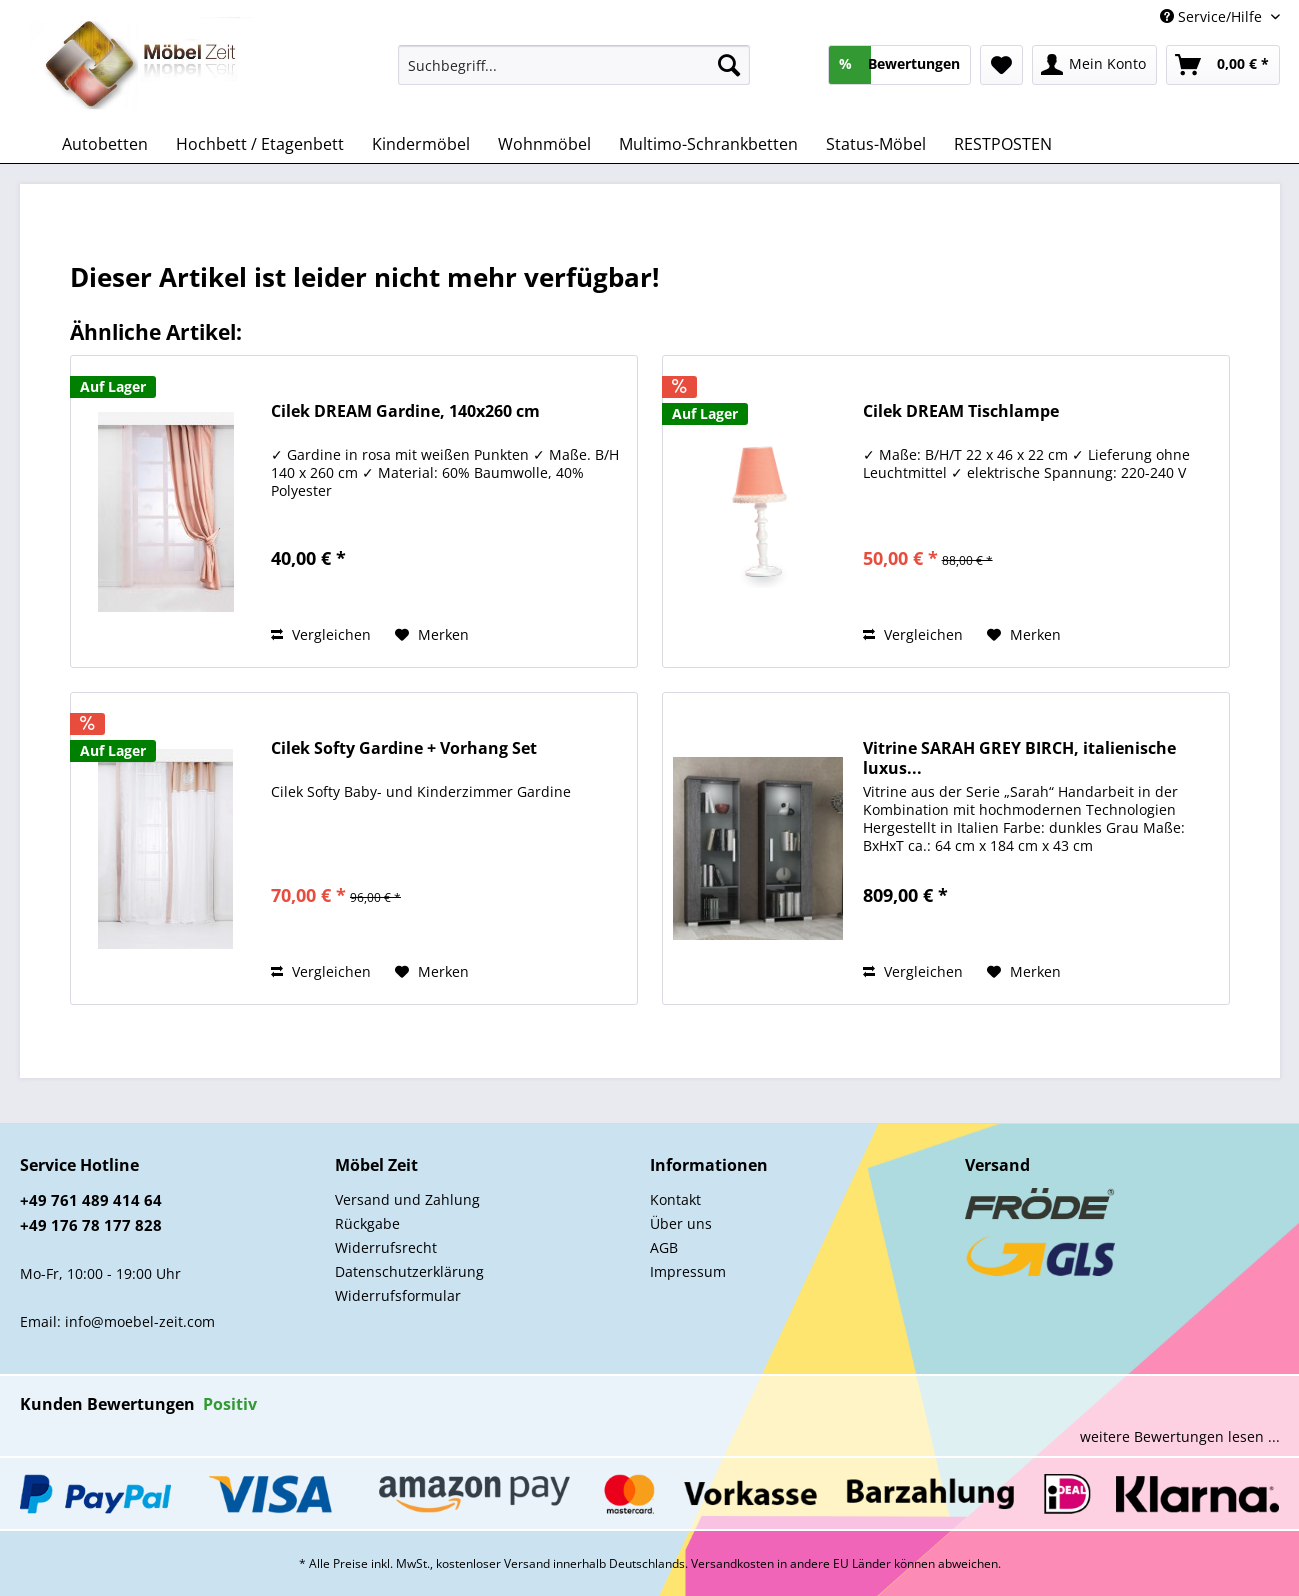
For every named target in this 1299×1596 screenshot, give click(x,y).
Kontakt (675, 1199)
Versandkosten (732, 1563)
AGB (664, 1247)
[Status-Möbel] (876, 144)
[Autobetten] (105, 144)
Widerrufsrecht (386, 1247)
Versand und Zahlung (407, 1199)
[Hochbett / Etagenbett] (260, 144)
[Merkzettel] (1001, 65)
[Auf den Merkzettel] (432, 635)
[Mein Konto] (1094, 65)
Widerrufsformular (398, 1295)
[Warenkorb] (1223, 65)
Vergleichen (321, 634)
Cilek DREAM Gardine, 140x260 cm (405, 411)
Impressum (688, 1271)
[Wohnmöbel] (544, 144)
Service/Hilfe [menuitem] (1213, 16)
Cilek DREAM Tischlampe (961, 411)
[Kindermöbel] (421, 144)
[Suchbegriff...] (574, 65)
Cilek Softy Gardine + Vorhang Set (404, 748)
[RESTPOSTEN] (1003, 144)
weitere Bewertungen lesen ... (1180, 1436)
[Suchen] (729, 65)
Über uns (681, 1223)
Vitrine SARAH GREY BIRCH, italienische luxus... (1019, 758)
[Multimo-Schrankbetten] (708, 144)
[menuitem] (574, 74)
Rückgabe (367, 1223)
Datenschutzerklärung (409, 1271)
